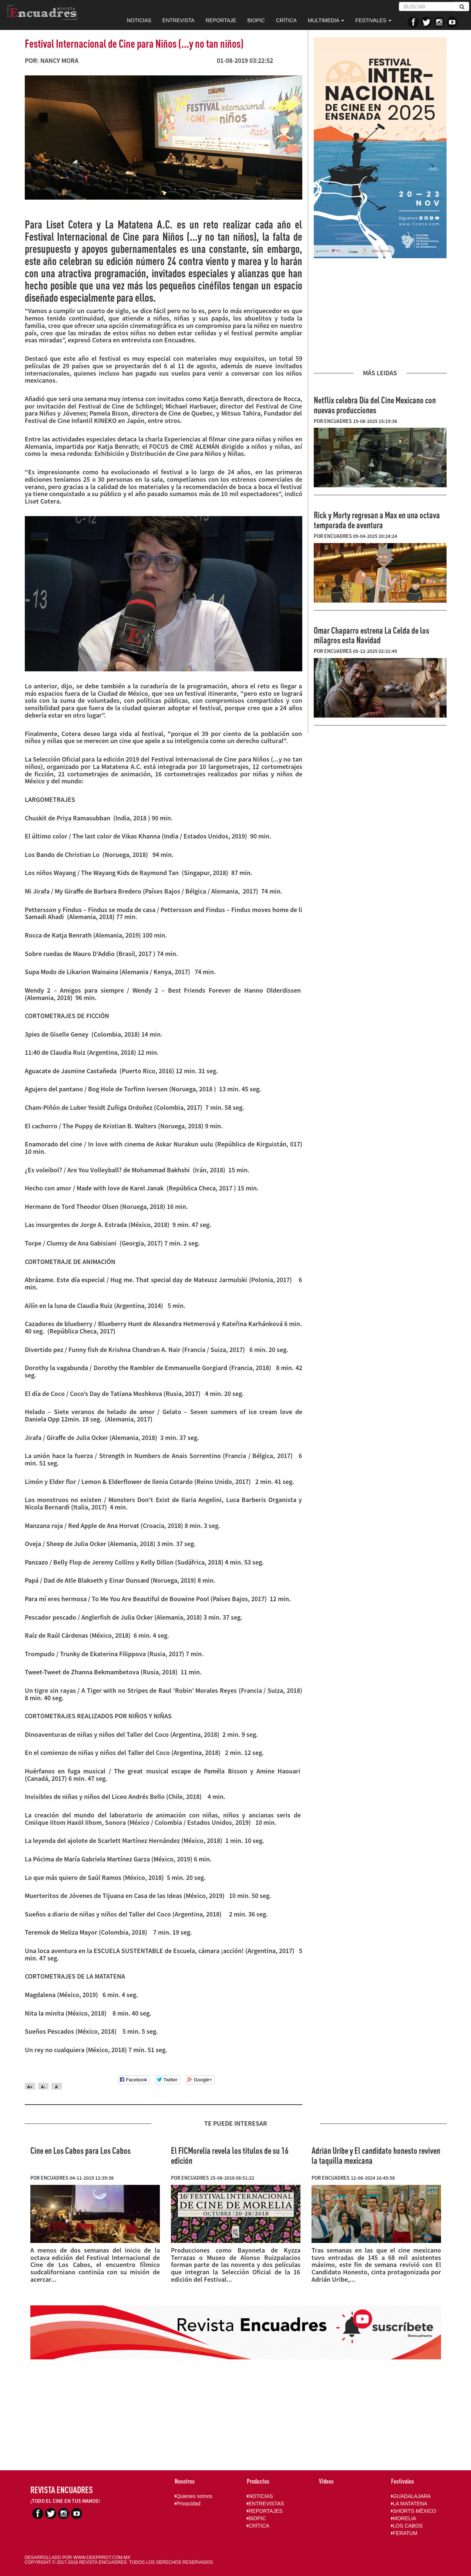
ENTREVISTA (178, 20)
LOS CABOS (407, 2526)
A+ (29, 2087)
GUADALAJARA (411, 2496)
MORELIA (403, 2518)
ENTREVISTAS (265, 2503)
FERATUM (404, 2533)
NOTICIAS (139, 20)
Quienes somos (193, 2496)
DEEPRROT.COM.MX (109, 2557)
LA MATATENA (409, 2503)
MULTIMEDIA (326, 20)
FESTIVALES (373, 20)
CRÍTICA (286, 20)
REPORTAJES (265, 2511)
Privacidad (188, 2503)
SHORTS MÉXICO (413, 2511)
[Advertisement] (380, 314)
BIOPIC (256, 20)
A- (43, 2087)
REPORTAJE (221, 20)
